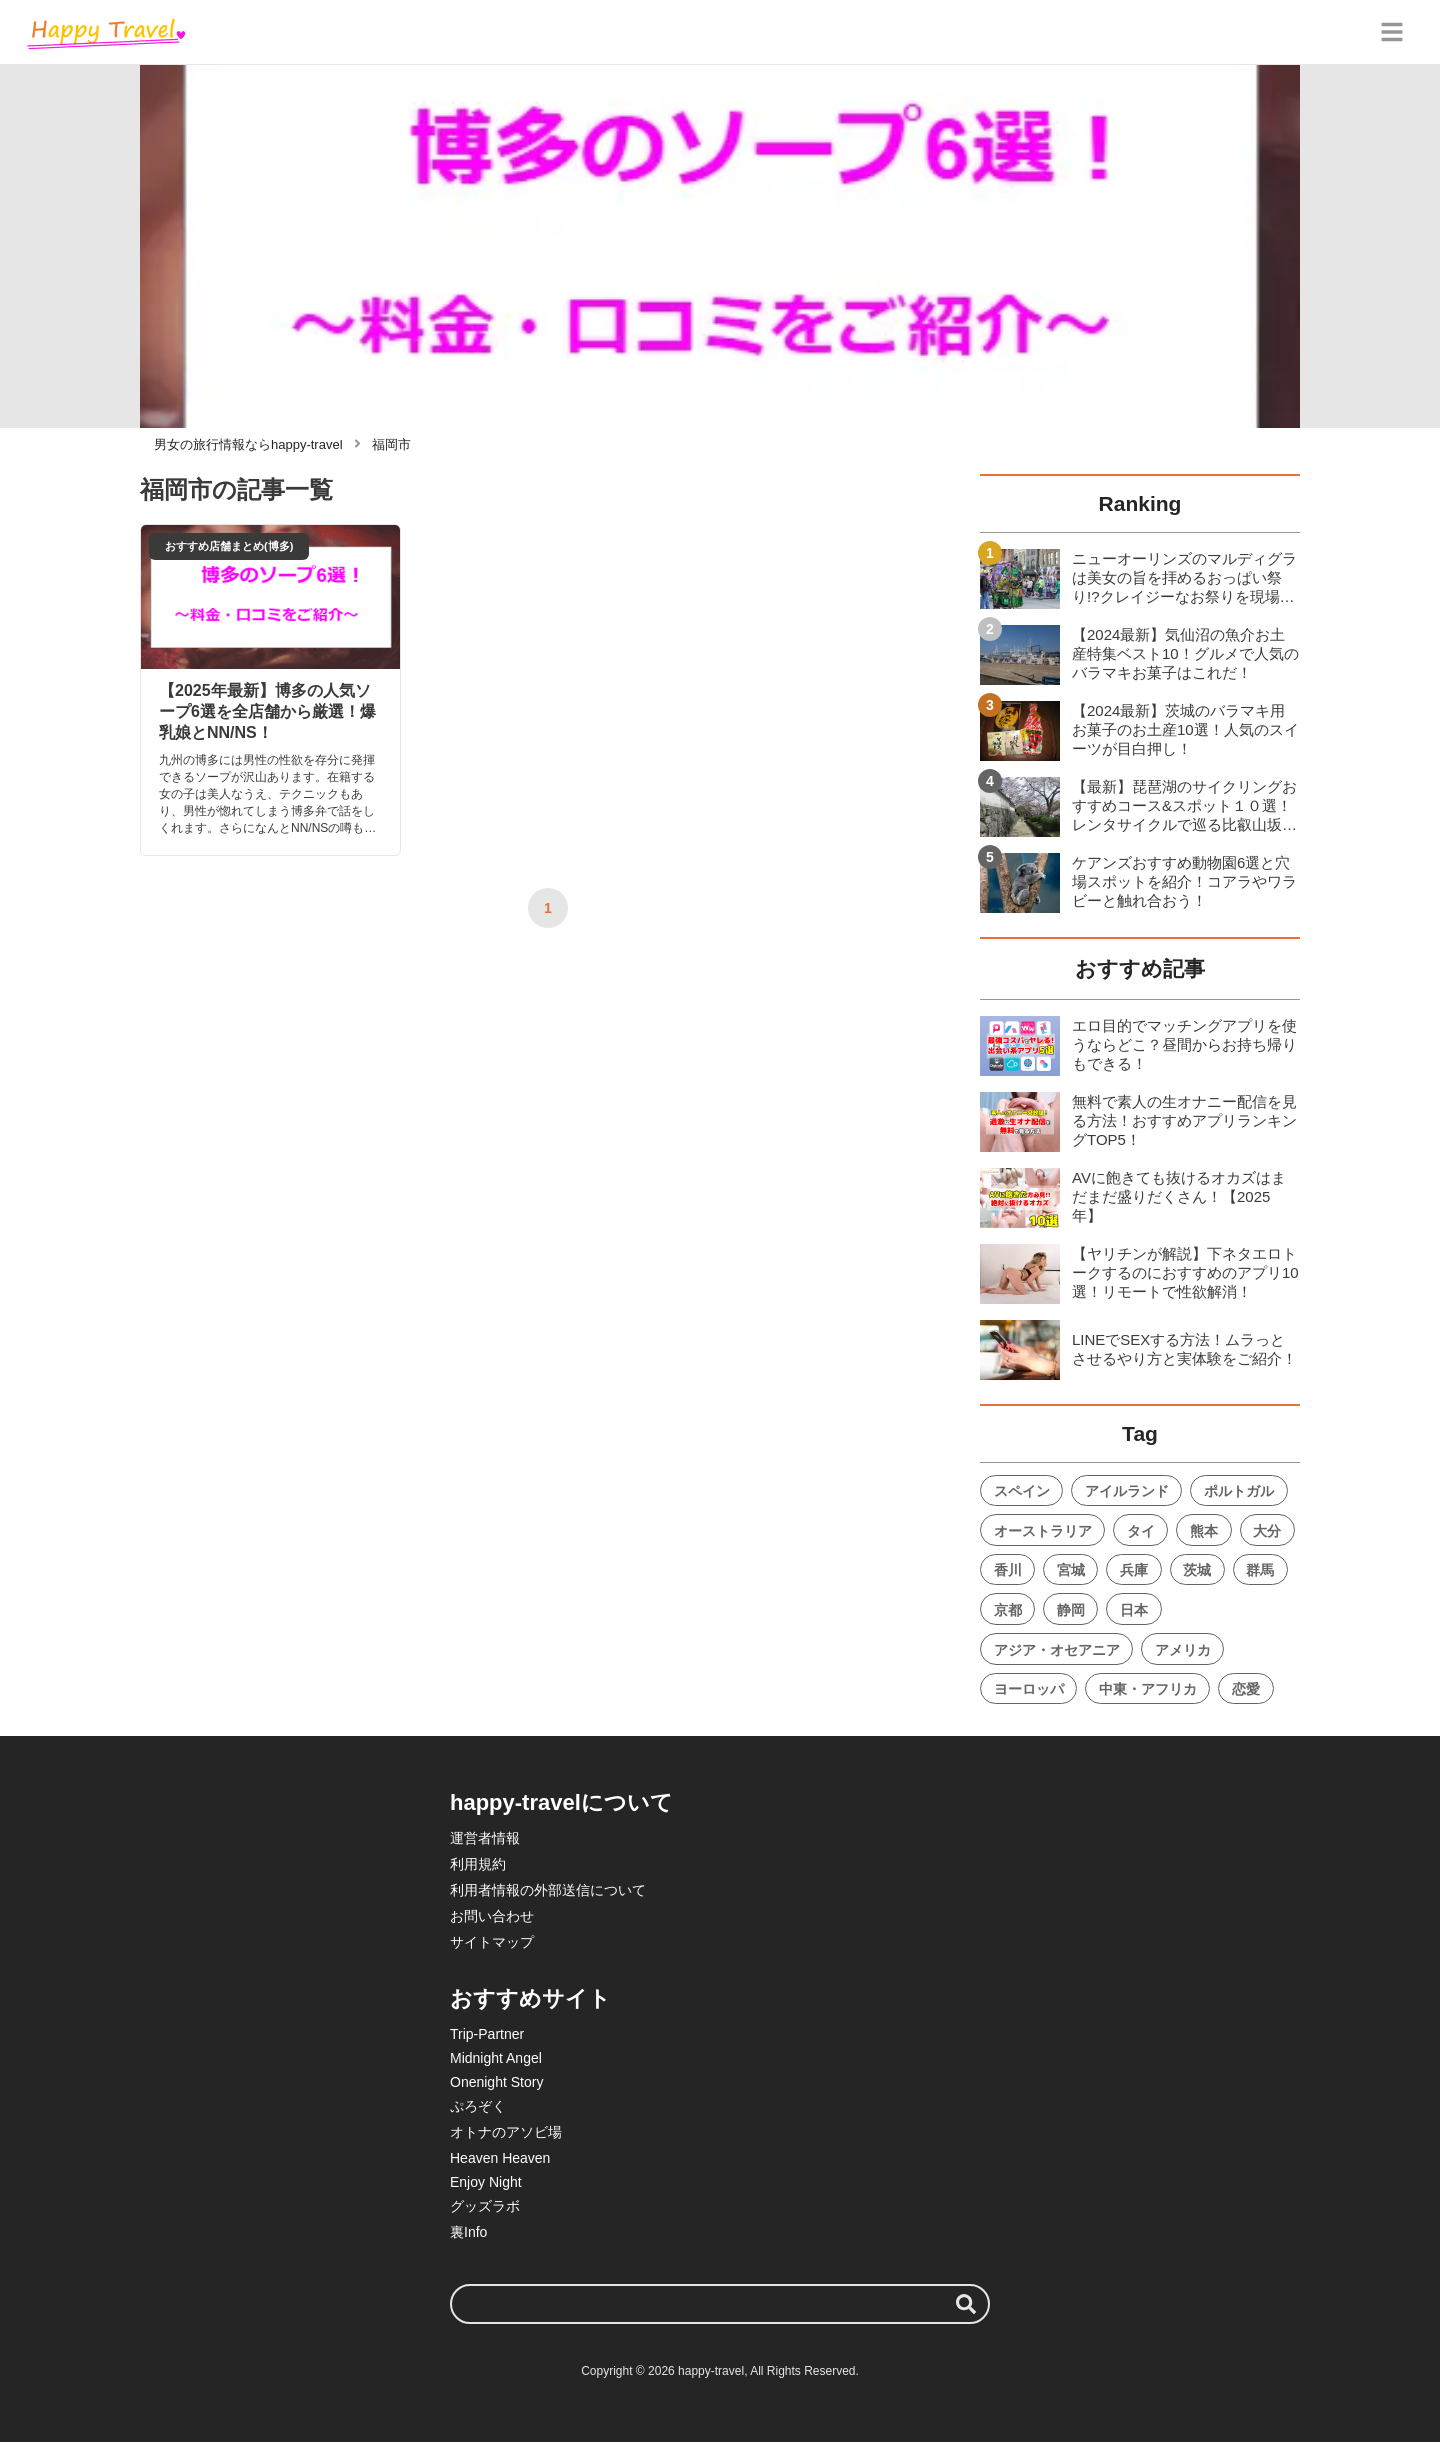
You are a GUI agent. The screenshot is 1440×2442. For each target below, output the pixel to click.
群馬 (1260, 1570)
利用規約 (478, 1864)
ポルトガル (1239, 1491)
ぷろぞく (478, 2106)
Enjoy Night (486, 2182)
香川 (1008, 1570)
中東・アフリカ (1148, 1689)
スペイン (1022, 1491)
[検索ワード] (720, 2304)
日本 (1134, 1610)
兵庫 (1134, 1570)
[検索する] (966, 2304)
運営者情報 (485, 1838)
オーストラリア (1043, 1531)
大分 (1267, 1531)
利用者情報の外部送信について (548, 1890)
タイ (1141, 1531)
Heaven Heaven (500, 2158)
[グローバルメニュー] (1392, 32)
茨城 (1197, 1570)
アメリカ (1183, 1650)
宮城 (1071, 1570)
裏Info (468, 2232)
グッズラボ (485, 2206)
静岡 (1071, 1610)
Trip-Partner (487, 2034)
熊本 (1204, 1531)
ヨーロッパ (1029, 1689)
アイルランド (1127, 1491)
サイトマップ (492, 1942)
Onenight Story (496, 2082)
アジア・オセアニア (1057, 1650)
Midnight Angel (496, 2058)
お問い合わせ (492, 1916)
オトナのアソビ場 (506, 2132)
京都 (1008, 1610)
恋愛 (1246, 1689)
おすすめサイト (530, 1998)
